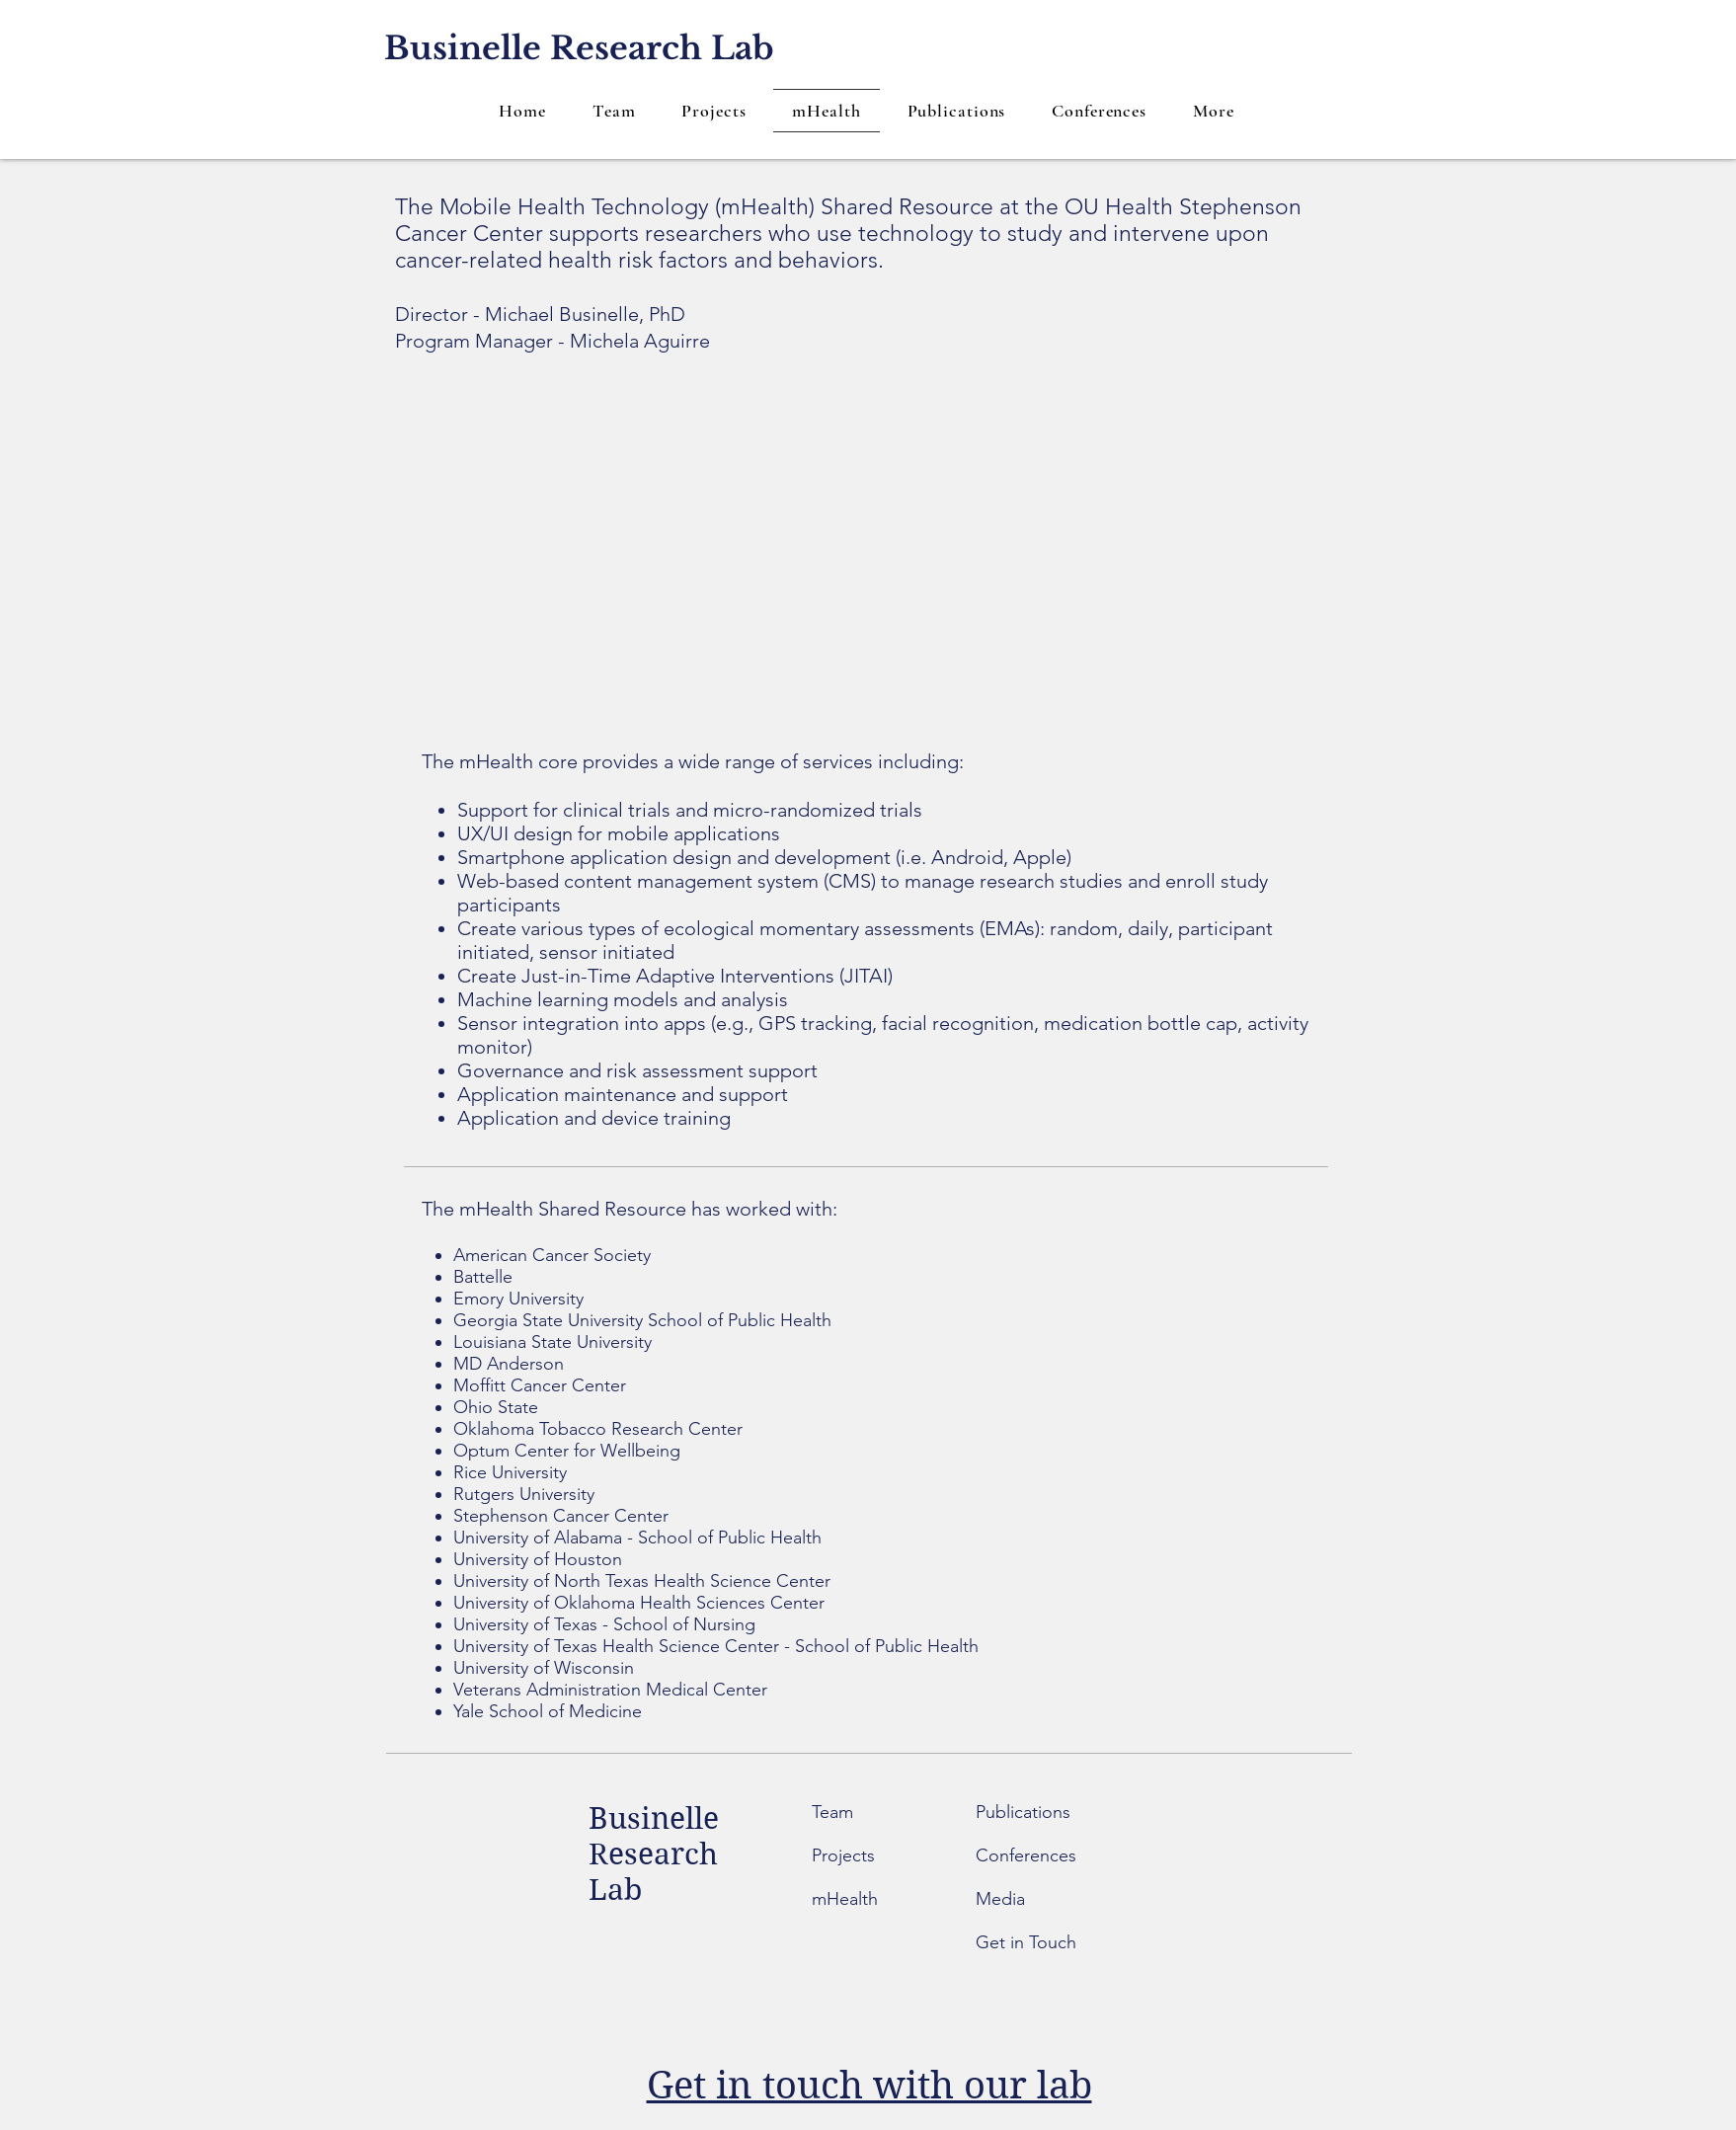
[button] (1213, 110)
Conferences (1026, 1855)
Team (835, 1812)
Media (1000, 1899)
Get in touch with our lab (869, 2085)
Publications (1023, 1812)
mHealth (845, 1899)
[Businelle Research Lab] (579, 49)
